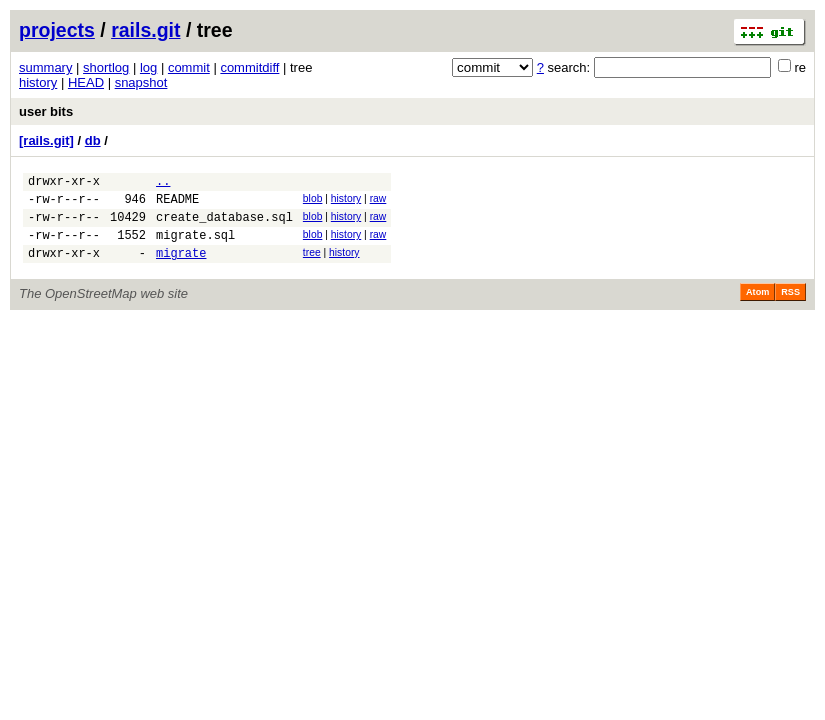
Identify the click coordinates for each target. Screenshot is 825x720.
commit (189, 67)
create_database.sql (224, 225)
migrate (181, 267)
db (93, 140)
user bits (46, 111)
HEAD (86, 82)
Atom (757, 307)
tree (312, 264)
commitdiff (249, 67)
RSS (790, 307)
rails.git (145, 30)
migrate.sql (195, 246)
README (177, 204)
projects (57, 30)
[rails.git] (46, 140)
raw (378, 201)
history (38, 82)
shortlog (106, 67)
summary (45, 67)
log (148, 67)
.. (163, 183)
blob (313, 201)
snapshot (141, 82)
